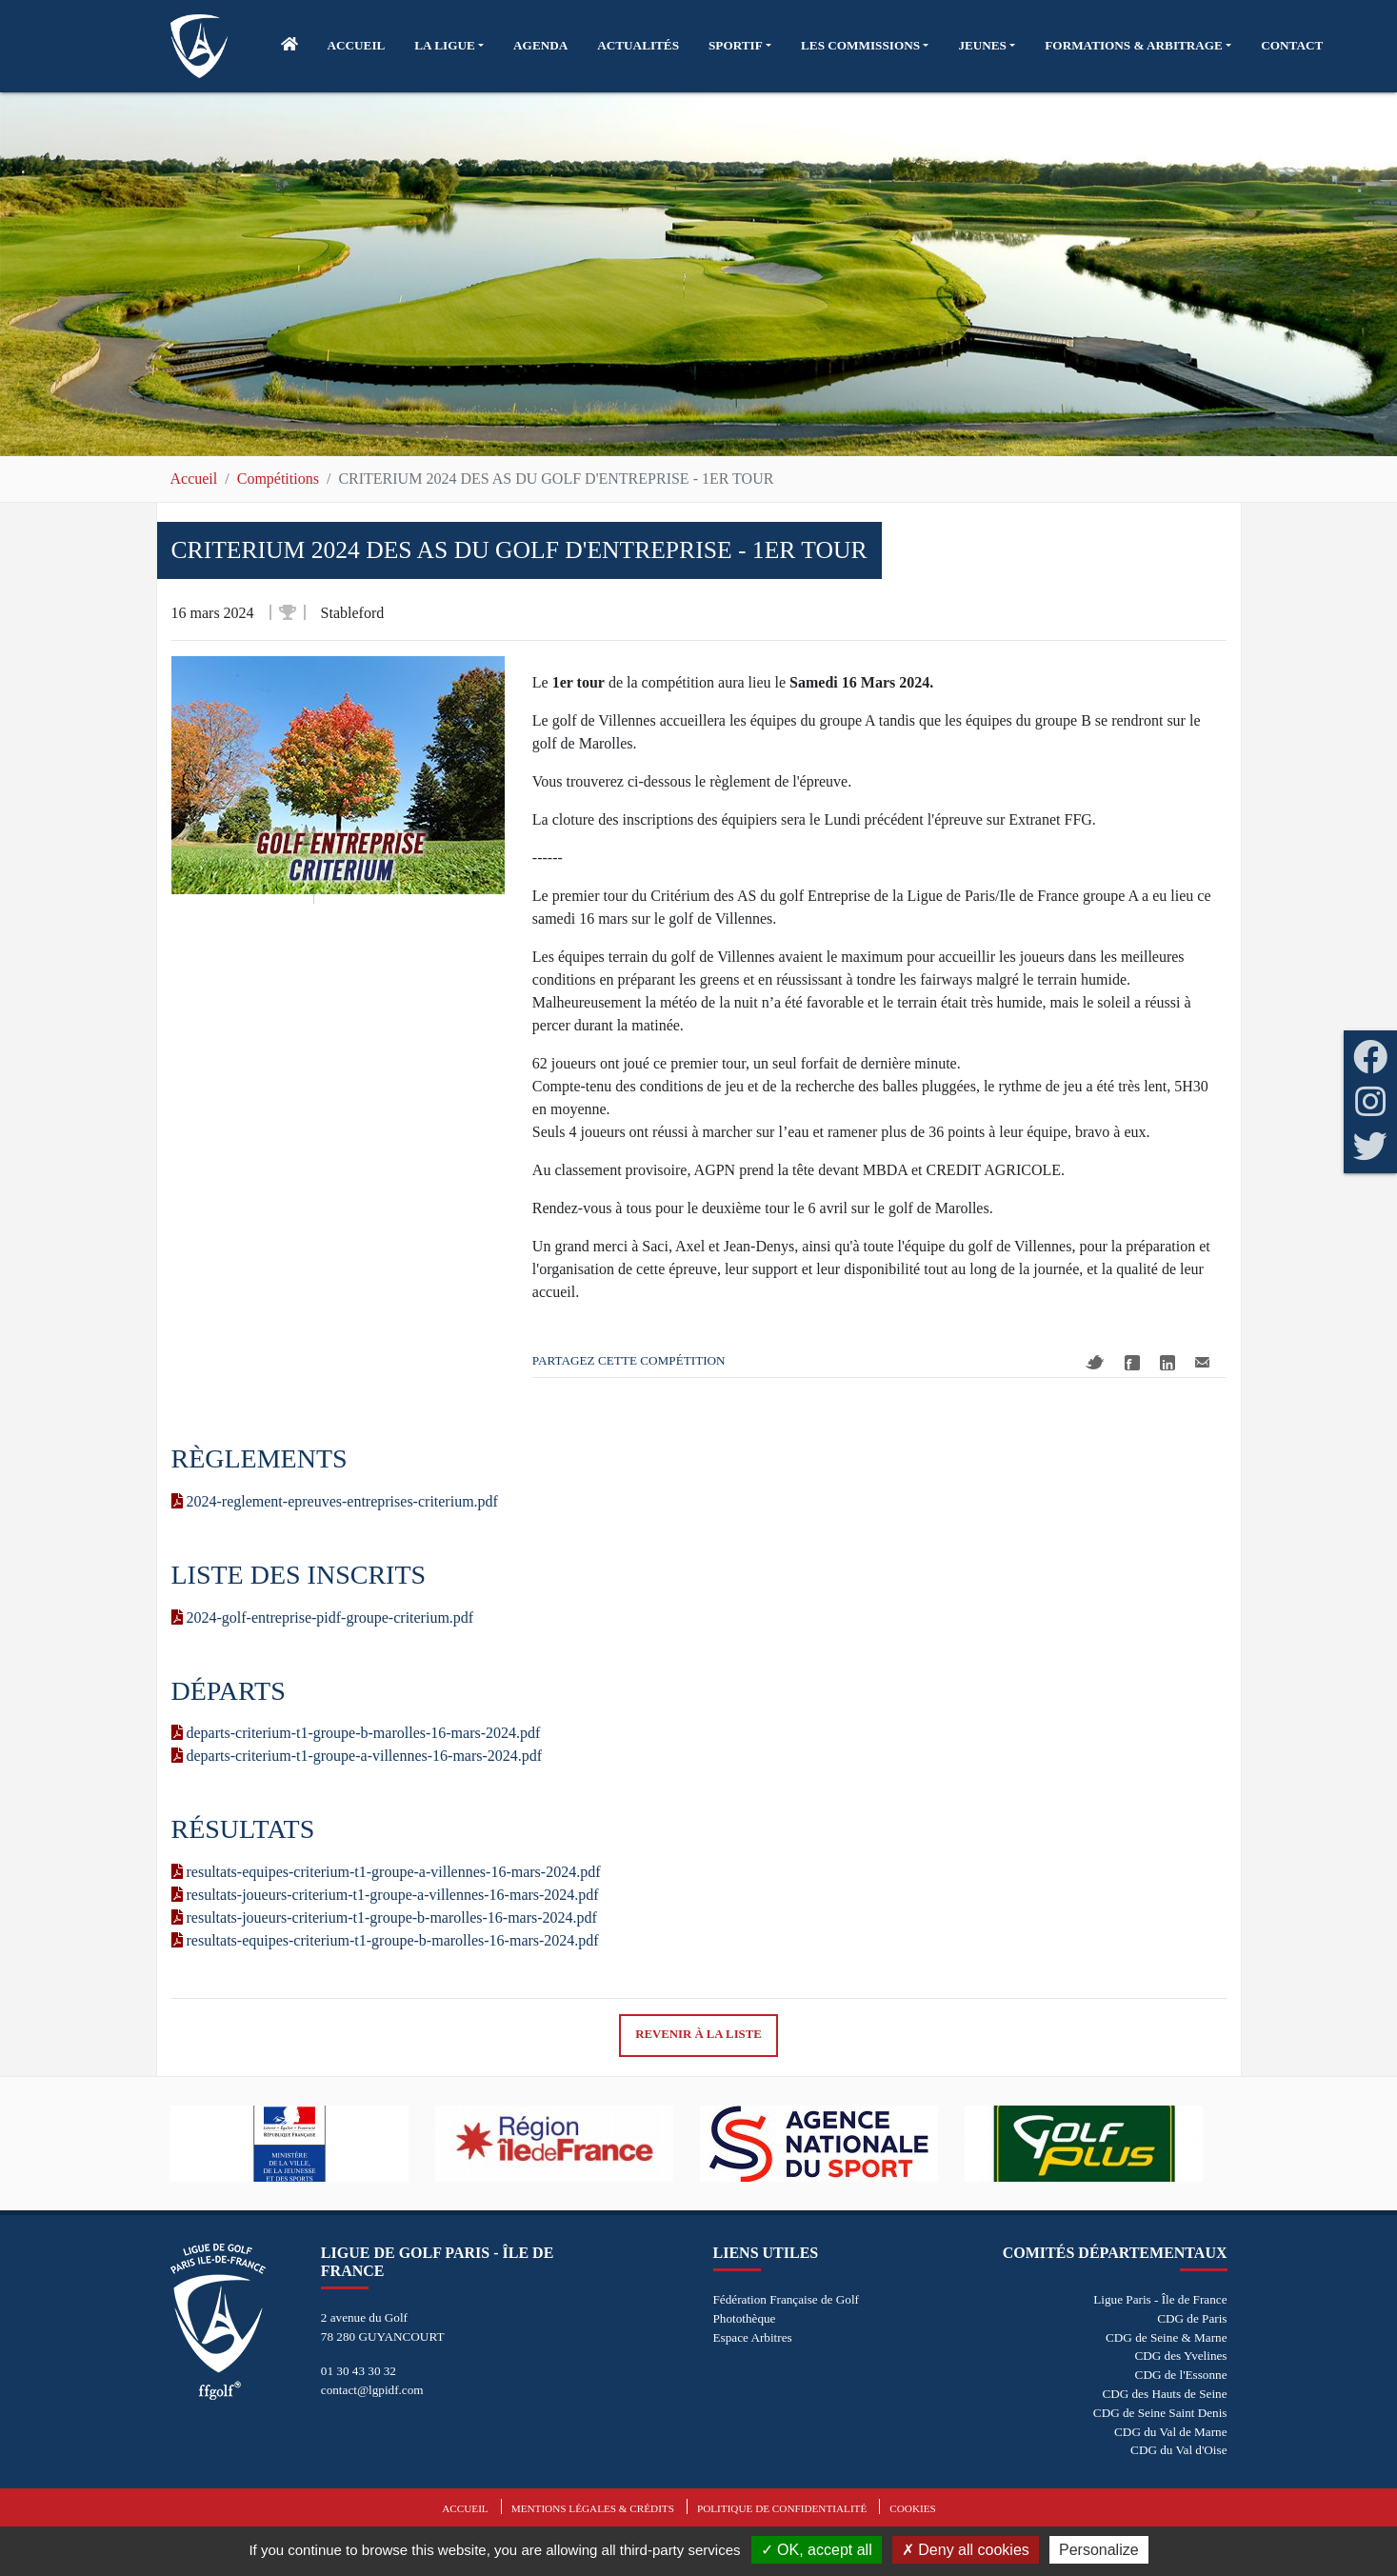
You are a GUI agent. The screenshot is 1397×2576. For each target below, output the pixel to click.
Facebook (1132, 1362)
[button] (449, 46)
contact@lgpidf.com (372, 2390)
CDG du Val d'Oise (1178, 2450)
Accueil (194, 478)
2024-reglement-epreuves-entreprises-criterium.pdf (334, 1501)
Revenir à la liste (698, 2034)
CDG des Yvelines (1180, 2355)
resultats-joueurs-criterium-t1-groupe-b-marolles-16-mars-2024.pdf (384, 1917)
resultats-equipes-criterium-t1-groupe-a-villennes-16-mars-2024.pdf (386, 1872)
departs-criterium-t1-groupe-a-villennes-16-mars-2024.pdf (357, 1755)
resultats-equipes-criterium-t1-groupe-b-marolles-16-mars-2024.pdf (385, 1940)
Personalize (1099, 2550)
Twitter (1095, 1362)
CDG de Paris (1192, 2318)
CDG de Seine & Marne (1166, 2337)
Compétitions (278, 478)
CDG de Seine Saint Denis (1160, 2413)
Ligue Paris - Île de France (1160, 2299)
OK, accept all (816, 2550)
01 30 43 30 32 (358, 2371)
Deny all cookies (965, 2550)
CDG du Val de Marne (1170, 2432)
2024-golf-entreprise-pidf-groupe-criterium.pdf (322, 1617)
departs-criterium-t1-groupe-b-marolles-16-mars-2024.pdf (356, 1733)
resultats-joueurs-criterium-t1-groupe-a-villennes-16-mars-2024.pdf (385, 1895)
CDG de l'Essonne (1181, 2374)
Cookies (912, 2508)
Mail (1202, 1362)
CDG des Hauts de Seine (1164, 2393)
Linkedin (1167, 1362)
